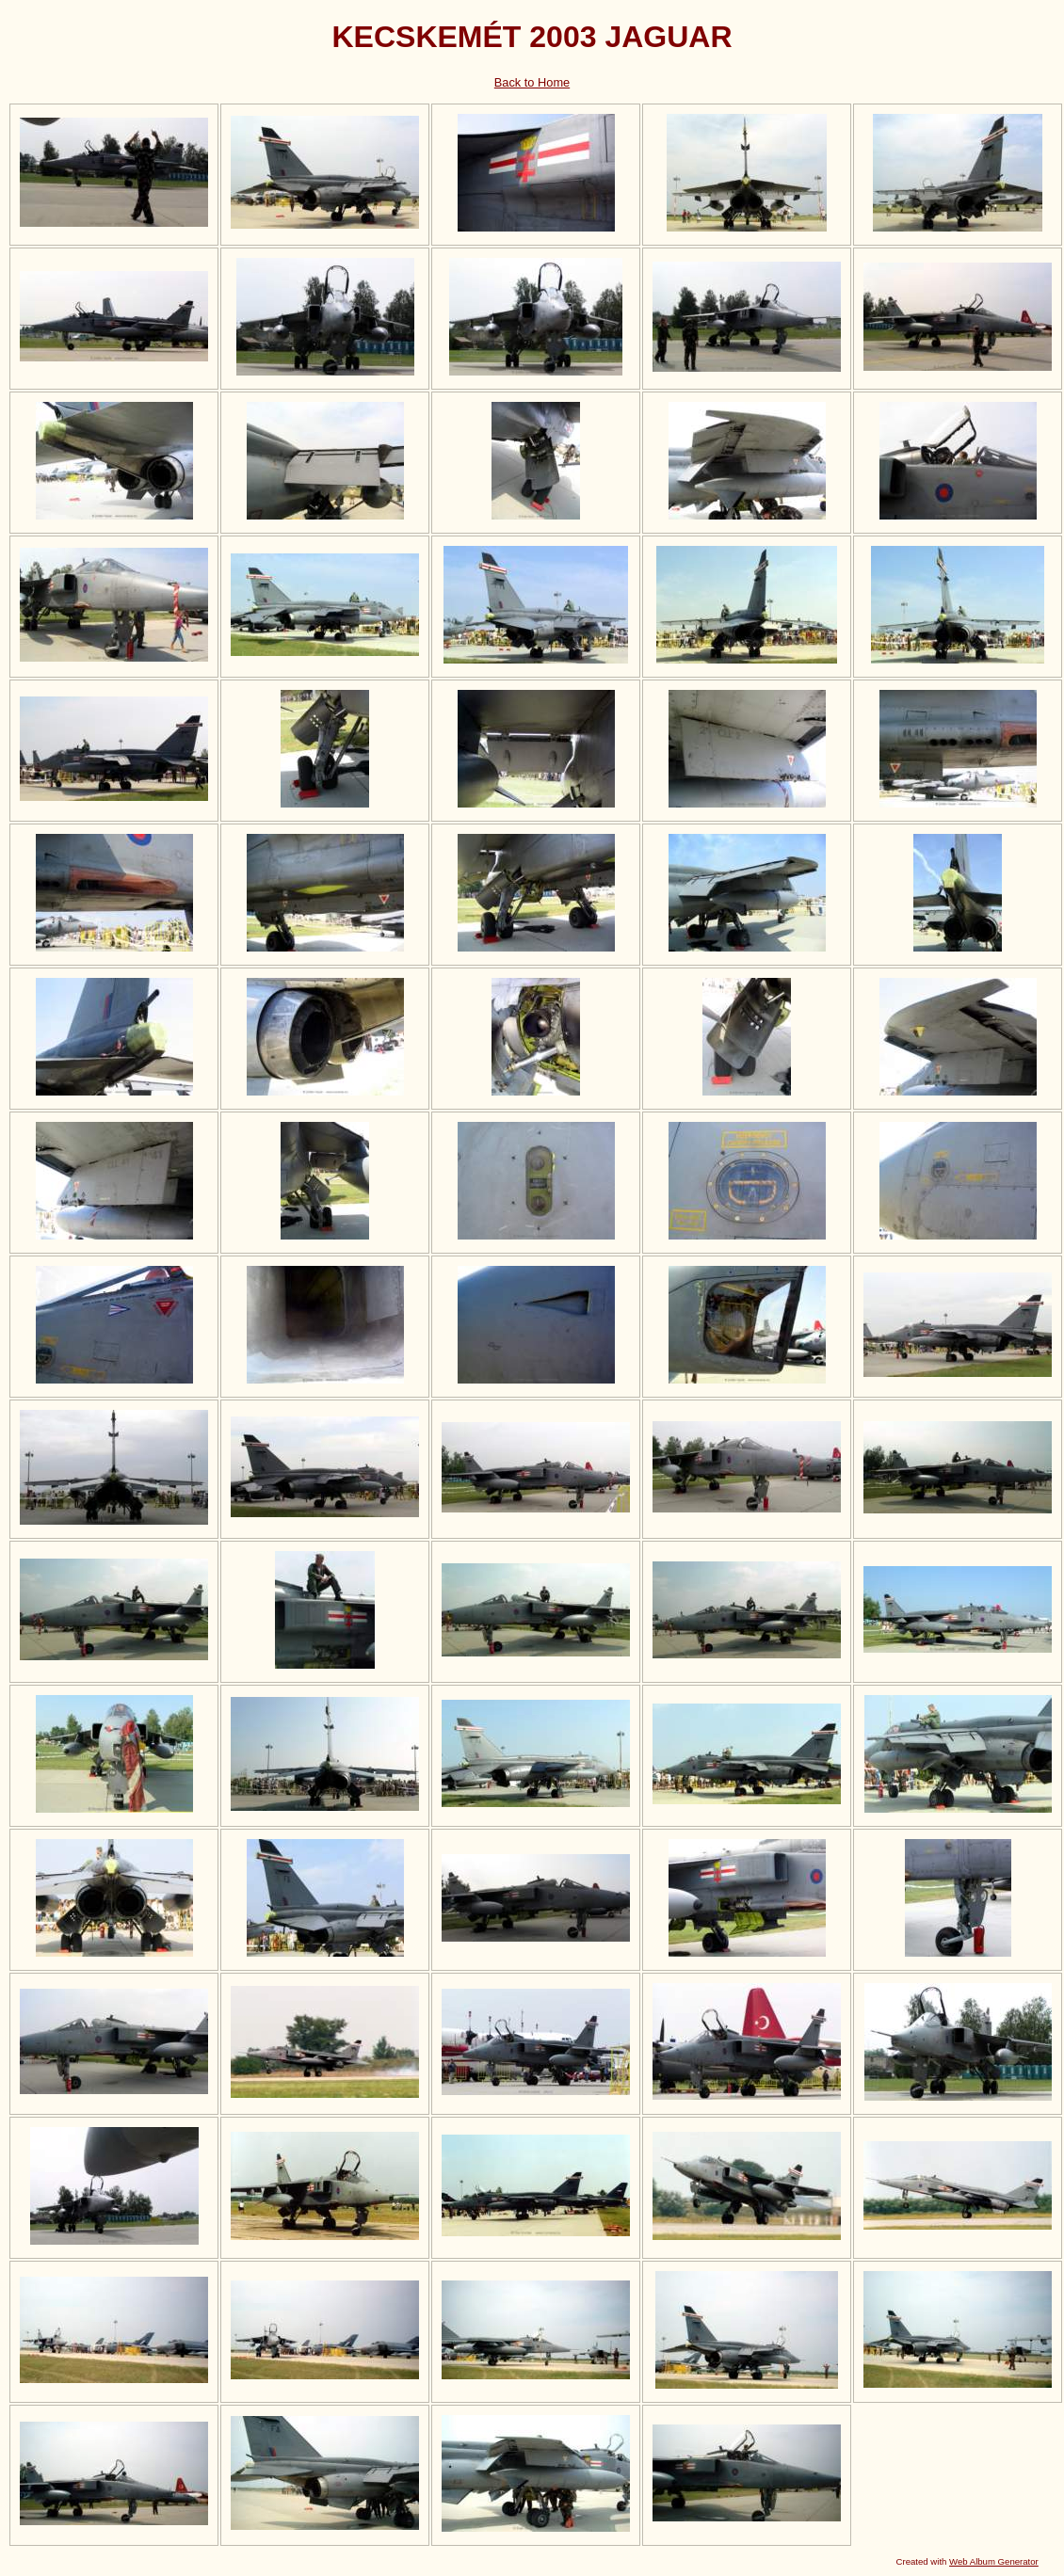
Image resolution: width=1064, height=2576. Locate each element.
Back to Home (532, 82)
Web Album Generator (994, 2561)
